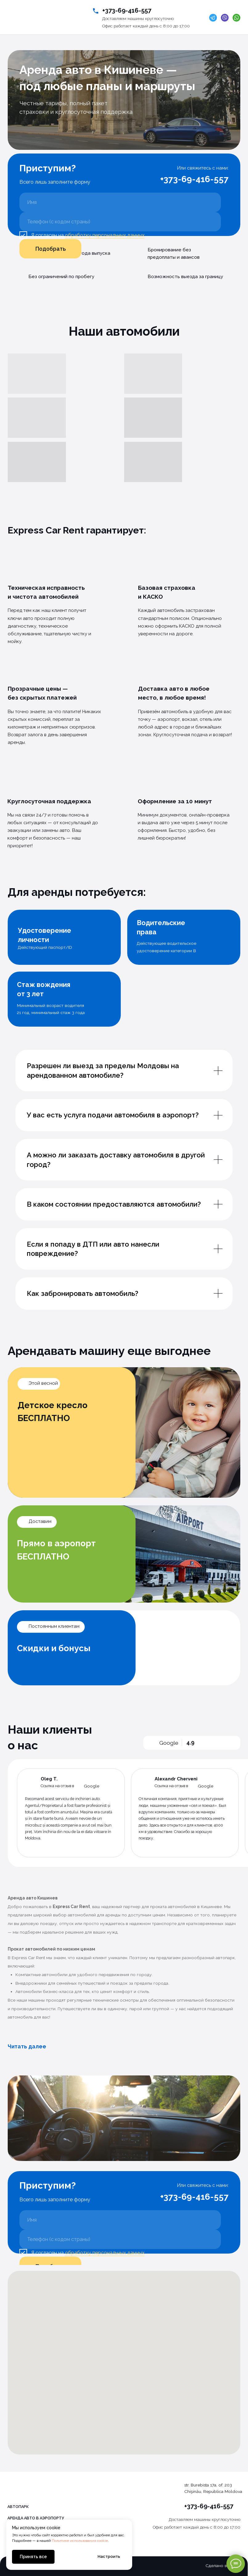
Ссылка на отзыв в (57, 1785)
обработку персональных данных (104, 235)
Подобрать (50, 249)
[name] (120, 202)
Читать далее (27, 2046)
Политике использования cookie (80, 2540)
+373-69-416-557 (126, 10)
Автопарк (18, 2506)
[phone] (120, 221)
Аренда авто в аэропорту (35, 2518)
